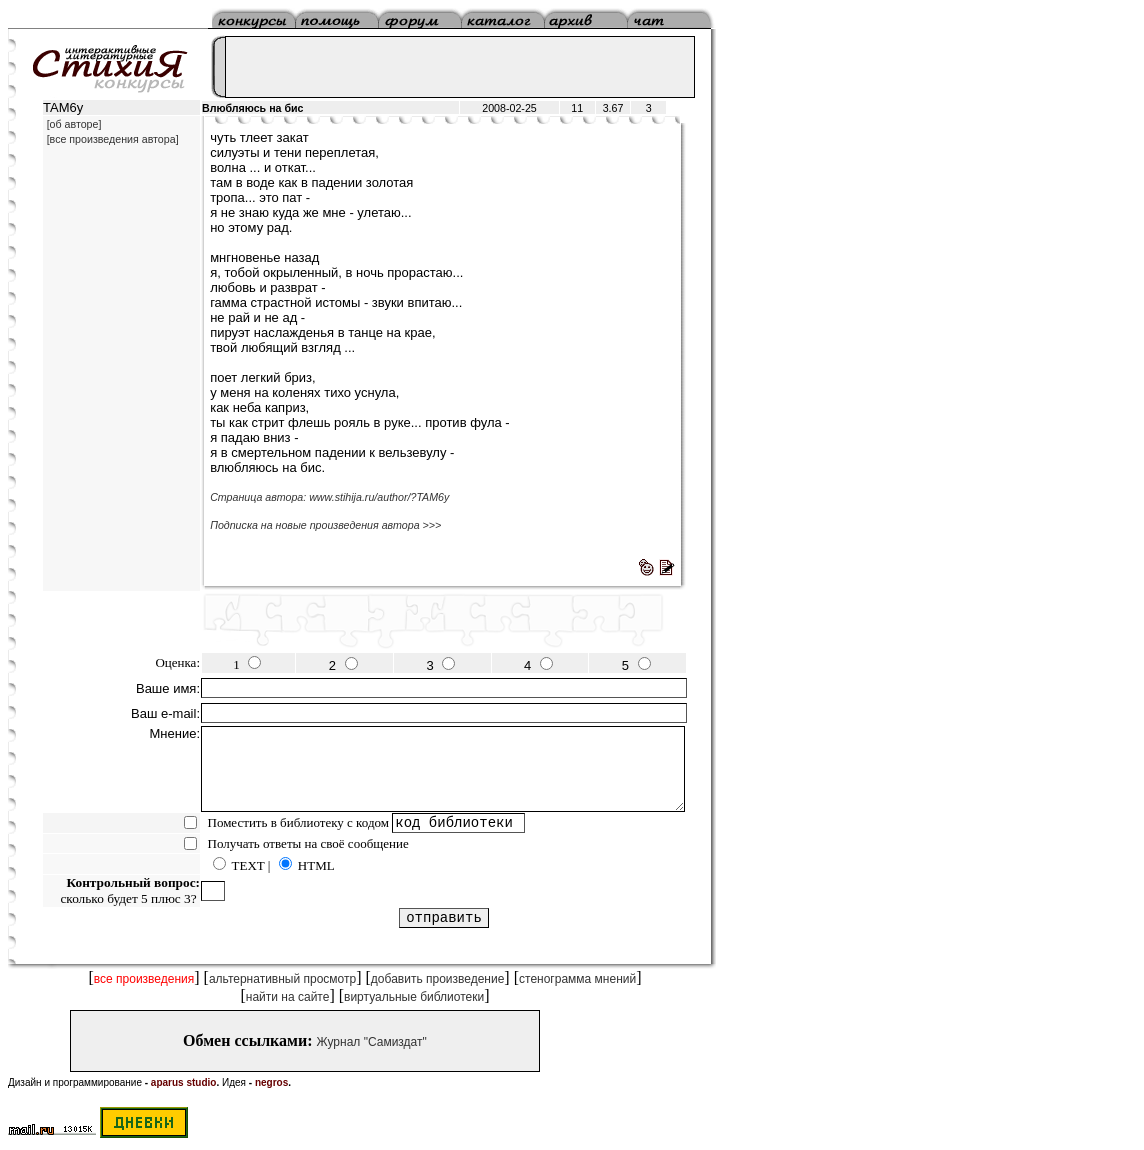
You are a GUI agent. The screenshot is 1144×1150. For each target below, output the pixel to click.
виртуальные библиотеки (414, 997)
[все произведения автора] (113, 139)
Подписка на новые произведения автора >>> (325, 525)
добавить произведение (438, 979)
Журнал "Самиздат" (372, 1042)
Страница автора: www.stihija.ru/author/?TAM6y (329, 497)
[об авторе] (74, 124)
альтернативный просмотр (282, 979)
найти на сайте (288, 997)
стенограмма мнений (577, 979)
